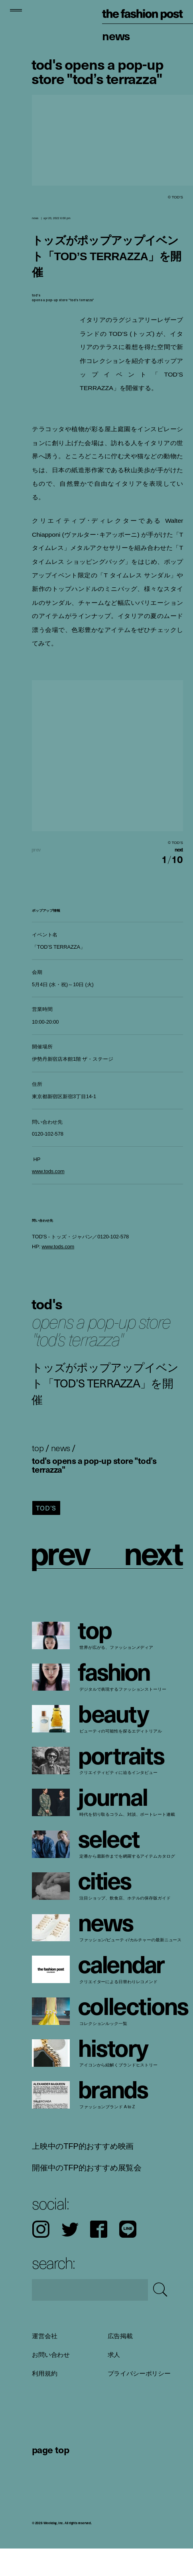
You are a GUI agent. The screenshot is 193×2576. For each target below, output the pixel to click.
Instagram (40, 2256)
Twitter (70, 2256)
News (115, 35)
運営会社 (44, 2363)
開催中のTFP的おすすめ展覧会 (87, 2195)
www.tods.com (48, 1199)
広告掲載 (120, 2363)
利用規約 (44, 2400)
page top (50, 2476)
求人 (114, 2381)
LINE (127, 2256)
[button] (145, 863)
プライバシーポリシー (139, 2400)
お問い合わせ (51, 2381)
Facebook (98, 2256)
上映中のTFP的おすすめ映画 (83, 2173)
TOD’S (46, 1535)
